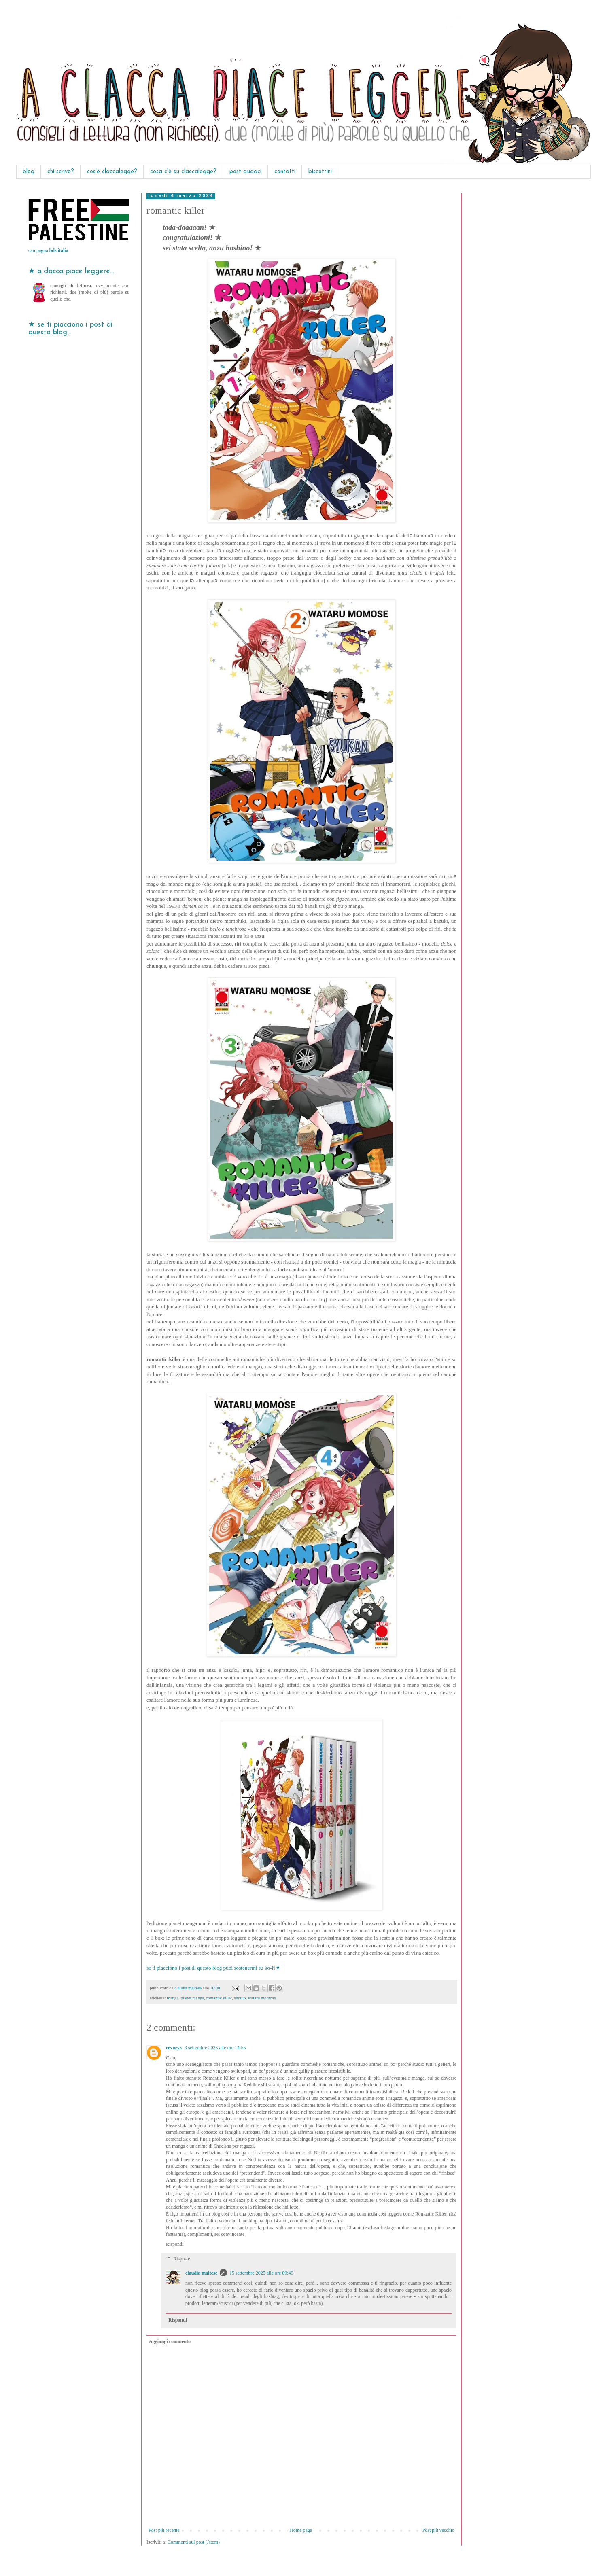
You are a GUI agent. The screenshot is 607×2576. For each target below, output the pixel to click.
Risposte (181, 2259)
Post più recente (164, 2530)
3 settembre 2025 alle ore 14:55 (215, 2047)
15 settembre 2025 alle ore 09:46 (261, 2273)
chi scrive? (60, 172)
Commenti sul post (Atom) (194, 2542)
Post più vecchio (438, 2530)
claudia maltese (201, 2273)
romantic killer (219, 1997)
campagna (48, 250)
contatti (284, 172)
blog (28, 172)
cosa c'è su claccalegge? (183, 172)
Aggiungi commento (170, 2341)
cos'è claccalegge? (112, 172)
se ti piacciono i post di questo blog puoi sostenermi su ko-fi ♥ (213, 1968)
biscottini (320, 172)
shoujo (240, 1997)
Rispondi (174, 2244)
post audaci (245, 172)
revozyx (174, 2047)
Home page (301, 2530)
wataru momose (262, 1997)
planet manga (192, 1997)
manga (172, 1997)
